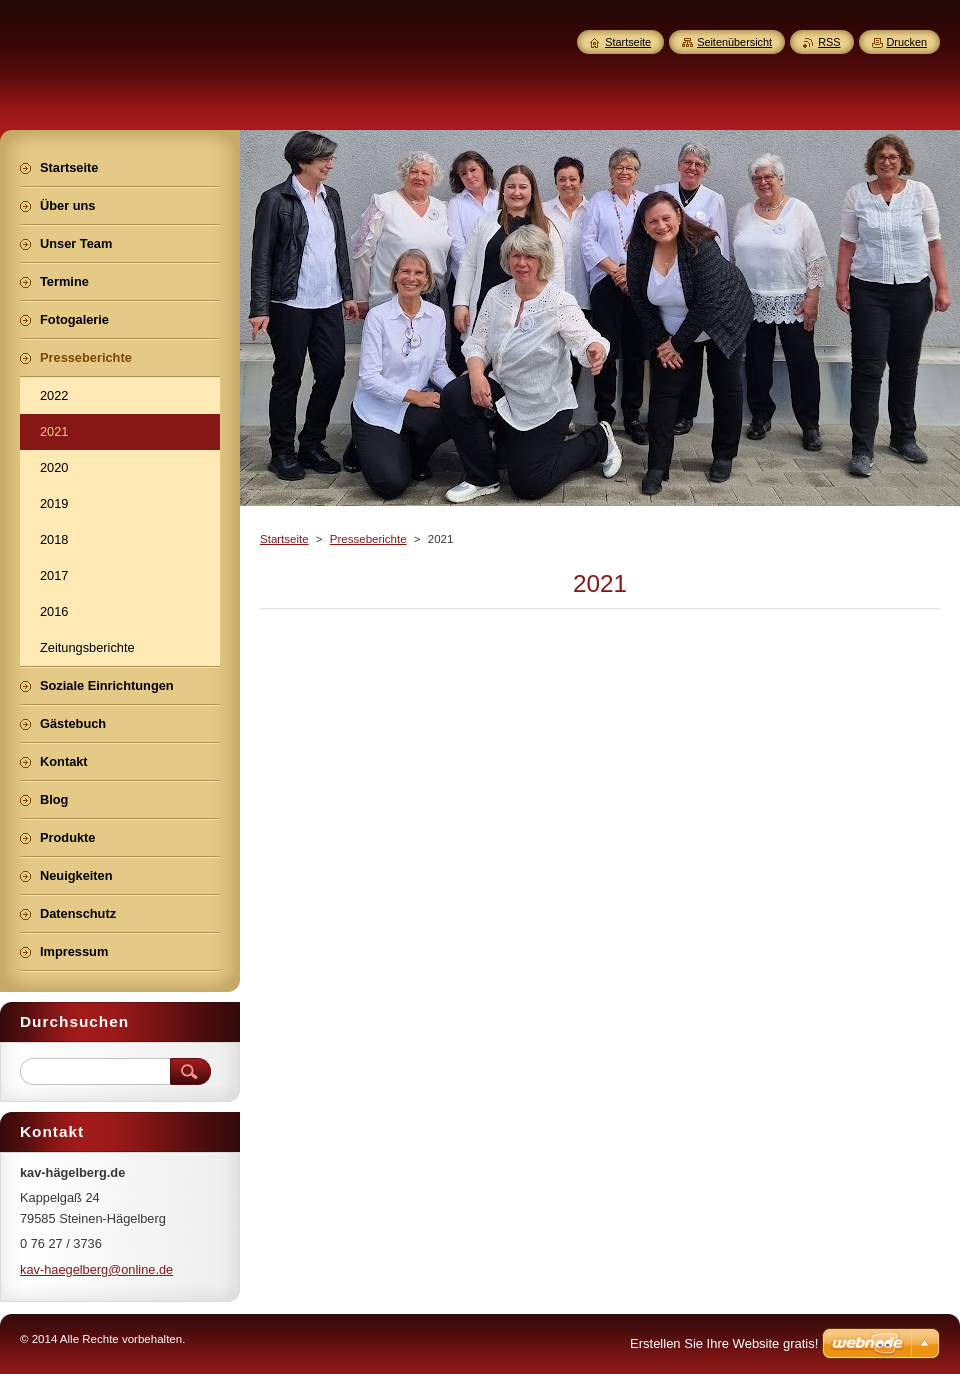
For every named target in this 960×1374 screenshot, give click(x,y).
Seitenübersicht (734, 42)
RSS (829, 42)
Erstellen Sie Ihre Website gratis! (724, 1343)
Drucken (907, 42)
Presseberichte (368, 539)
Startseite (284, 539)
